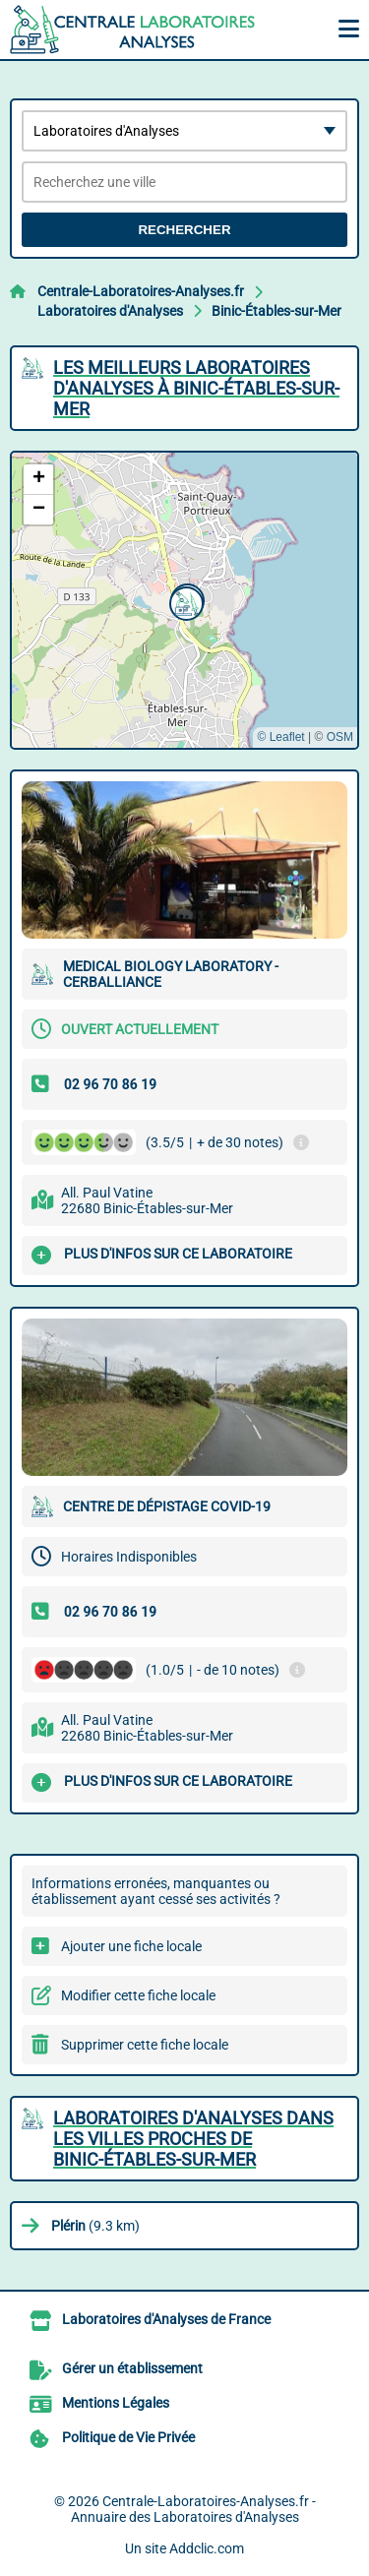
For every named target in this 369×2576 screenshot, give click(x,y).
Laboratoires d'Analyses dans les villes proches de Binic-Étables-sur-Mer (193, 2139)
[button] (184, 601)
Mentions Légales (115, 2403)
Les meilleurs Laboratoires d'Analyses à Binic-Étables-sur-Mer (196, 388)
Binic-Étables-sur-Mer (276, 311)
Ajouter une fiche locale (131, 1946)
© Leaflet (280, 737)
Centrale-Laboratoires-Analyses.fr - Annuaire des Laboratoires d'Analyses (193, 2509)
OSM (340, 737)
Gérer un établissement (132, 2368)
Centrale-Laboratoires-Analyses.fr (140, 291)
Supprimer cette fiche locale (144, 2045)
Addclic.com (206, 2548)
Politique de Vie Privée (128, 2437)
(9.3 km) (95, 2226)
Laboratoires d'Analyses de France (166, 2319)
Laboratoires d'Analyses (110, 311)
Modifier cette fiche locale (138, 1995)
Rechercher (184, 229)
